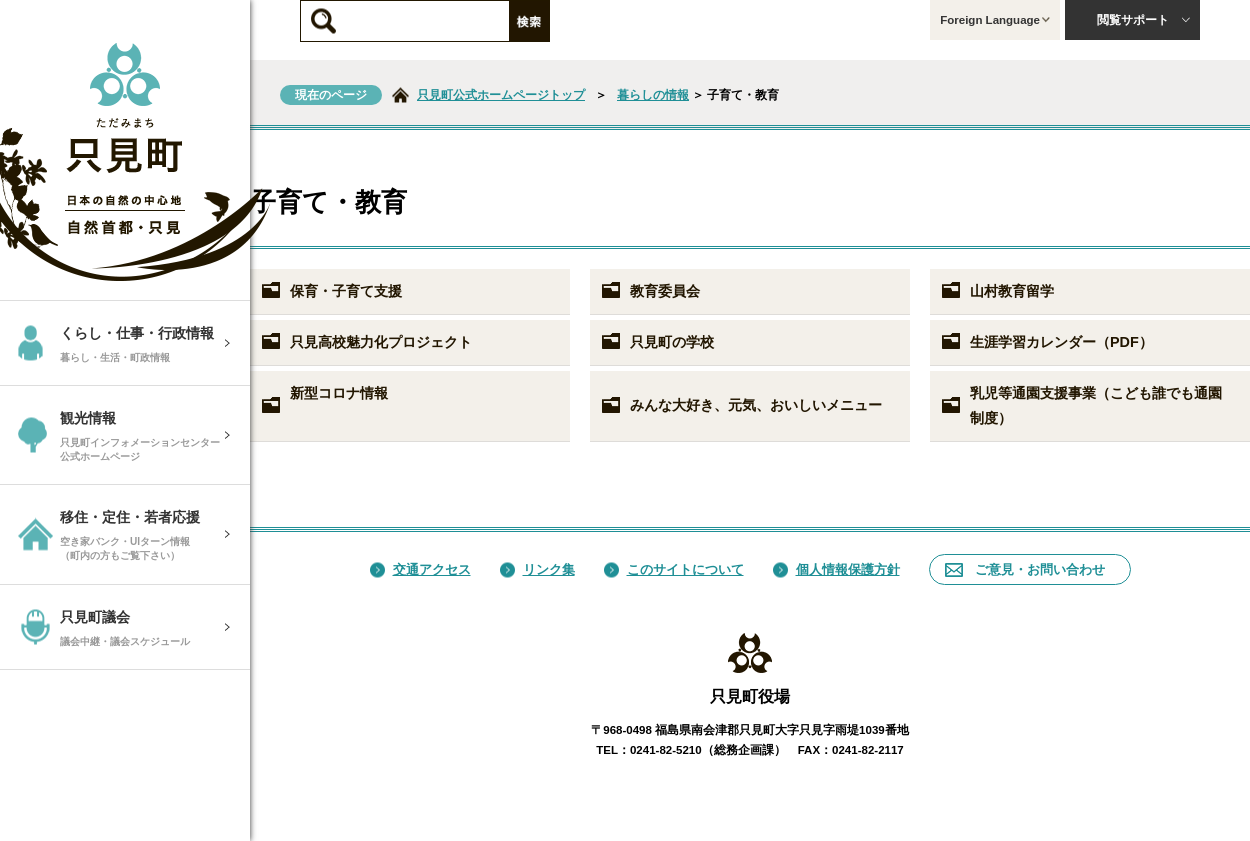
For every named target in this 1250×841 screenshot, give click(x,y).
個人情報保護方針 (836, 569)
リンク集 (537, 569)
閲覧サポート (1144, 20)
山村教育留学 (997, 291)
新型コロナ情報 (324, 400)
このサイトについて (674, 569)
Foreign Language (995, 20)
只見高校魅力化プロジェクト (366, 342)
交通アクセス (420, 569)
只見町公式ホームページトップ (501, 95)
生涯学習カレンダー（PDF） (1046, 342)
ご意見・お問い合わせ (1025, 569)
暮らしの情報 (653, 95)
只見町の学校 (657, 342)
